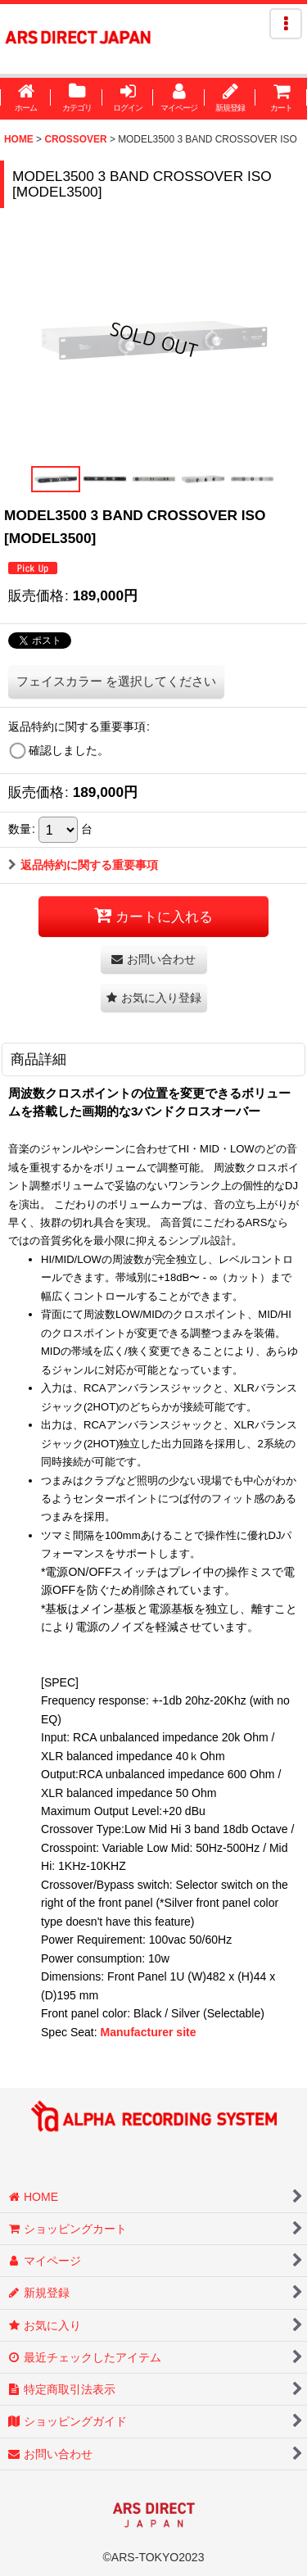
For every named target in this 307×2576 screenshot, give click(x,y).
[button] (285, 23)
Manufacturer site (148, 2032)
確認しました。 (69, 750)
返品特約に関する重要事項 (83, 864)
